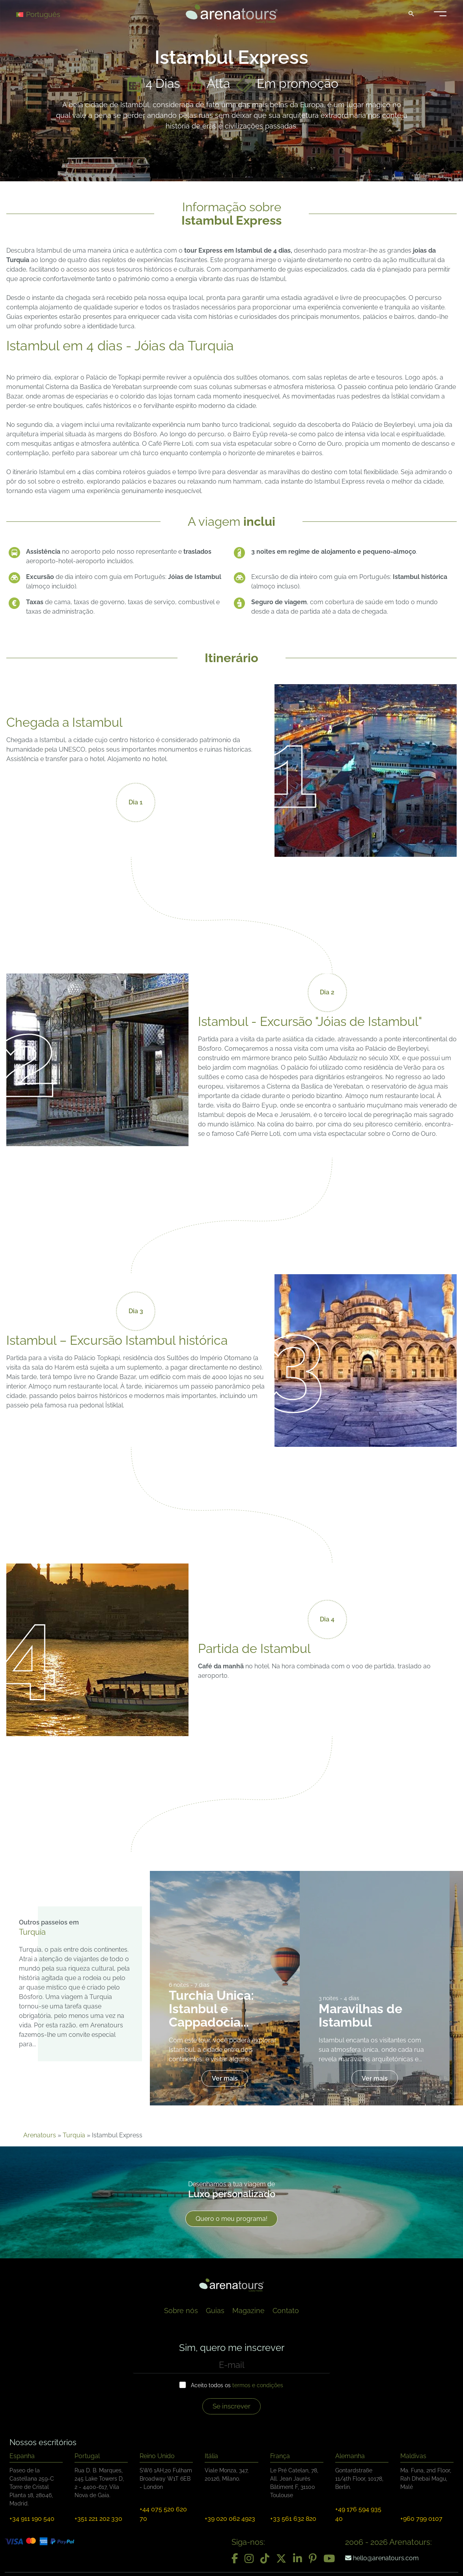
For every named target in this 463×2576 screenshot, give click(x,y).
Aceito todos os (237, 2385)
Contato (286, 2310)
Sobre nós (181, 2310)
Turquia (74, 2135)
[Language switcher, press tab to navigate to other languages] (44, 14)
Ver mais (225, 2078)
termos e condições (257, 2385)
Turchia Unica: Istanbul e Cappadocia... (211, 2008)
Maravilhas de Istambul (360, 2015)
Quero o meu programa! (231, 2218)
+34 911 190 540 (31, 2518)
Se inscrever (231, 2406)
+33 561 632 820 (293, 2518)
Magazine (248, 2310)
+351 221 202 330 (98, 2518)
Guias (215, 2310)
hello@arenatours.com (382, 2558)
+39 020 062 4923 (230, 2518)
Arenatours (39, 2135)
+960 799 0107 (421, 2518)
